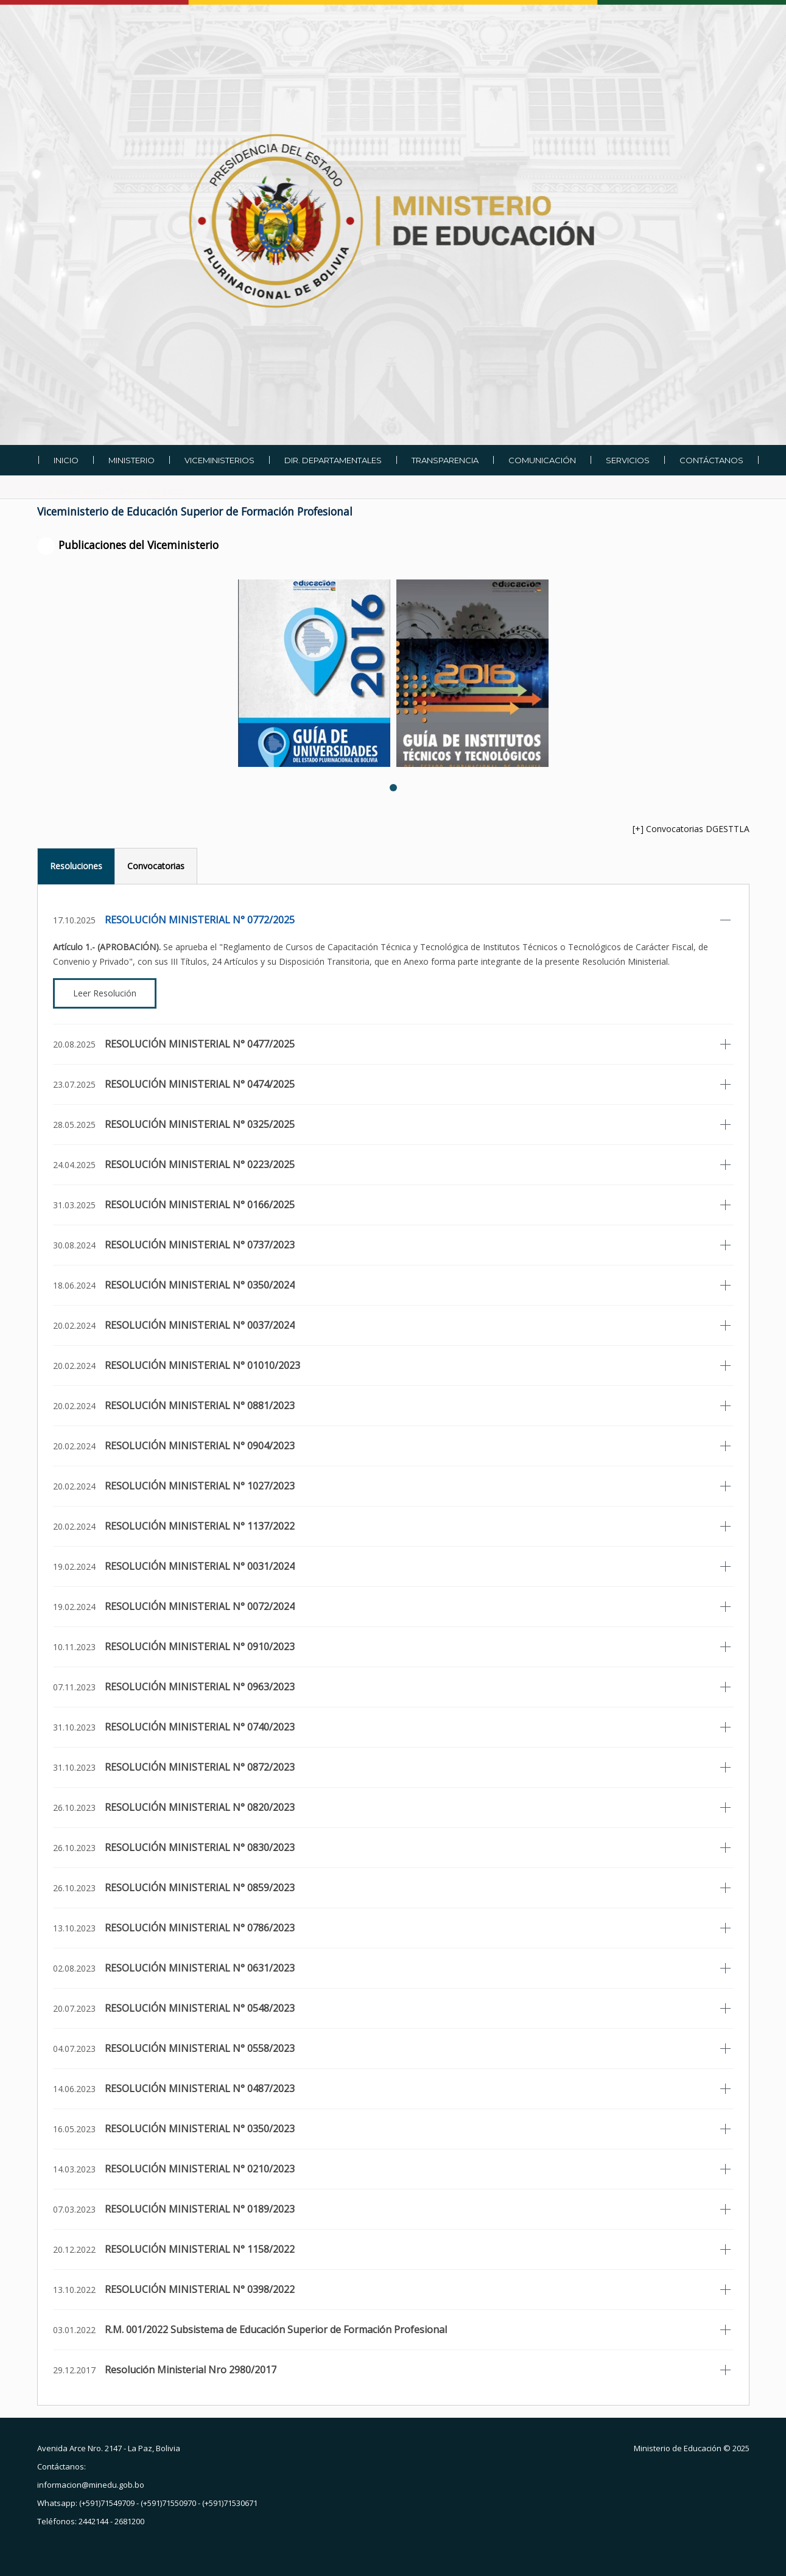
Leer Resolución (104, 993)
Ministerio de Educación (677, 2448)
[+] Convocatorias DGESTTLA (691, 829)
